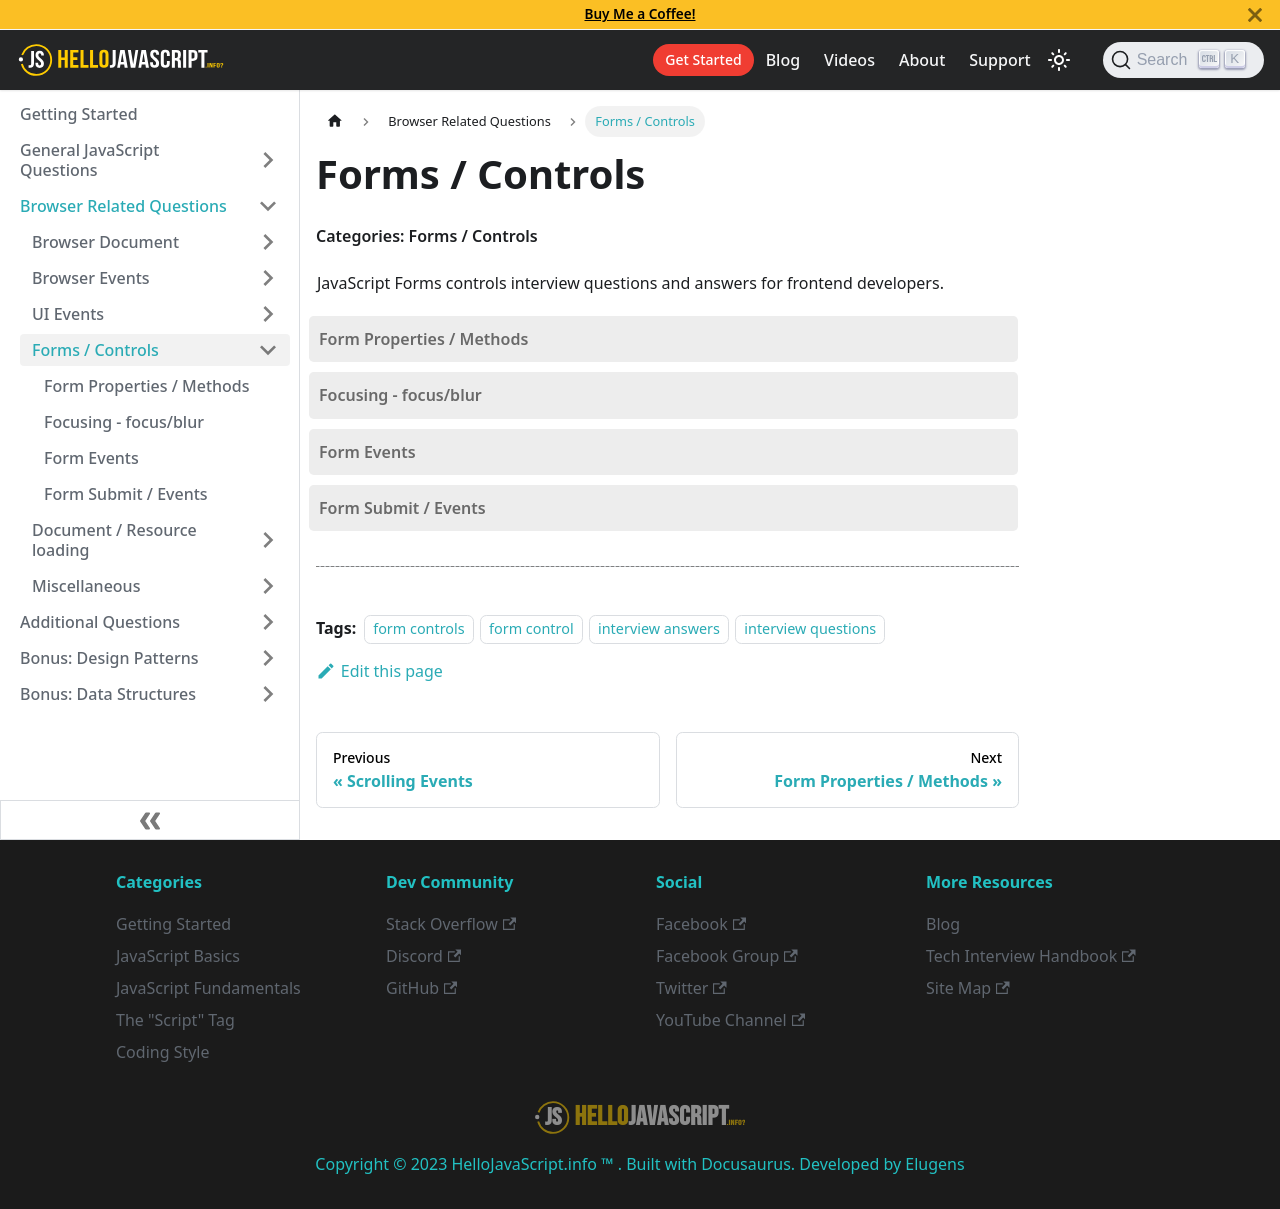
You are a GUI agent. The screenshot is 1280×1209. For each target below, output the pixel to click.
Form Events (91, 458)
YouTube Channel (730, 1020)
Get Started (703, 59)
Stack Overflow (451, 924)
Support (999, 60)
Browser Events (91, 278)
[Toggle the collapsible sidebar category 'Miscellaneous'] (268, 586)
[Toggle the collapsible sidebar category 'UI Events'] (268, 314)
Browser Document (105, 242)
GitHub (421, 988)
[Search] (1183, 60)
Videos (849, 60)
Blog (783, 60)
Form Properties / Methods (147, 386)
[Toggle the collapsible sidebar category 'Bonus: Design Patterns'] (268, 658)
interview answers (659, 628)
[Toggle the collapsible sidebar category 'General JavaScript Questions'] (268, 160)
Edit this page (379, 671)
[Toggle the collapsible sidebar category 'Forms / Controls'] (268, 350)
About (922, 60)
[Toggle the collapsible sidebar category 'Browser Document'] (268, 242)
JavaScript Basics (178, 956)
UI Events (68, 314)
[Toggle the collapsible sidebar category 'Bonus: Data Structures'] (268, 694)
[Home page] (335, 121)
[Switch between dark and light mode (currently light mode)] (1059, 60)
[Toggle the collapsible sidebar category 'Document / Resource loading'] (268, 540)
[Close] (1255, 14)
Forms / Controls (95, 350)
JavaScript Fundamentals (208, 988)
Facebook (701, 924)
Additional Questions (100, 622)
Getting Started (79, 114)
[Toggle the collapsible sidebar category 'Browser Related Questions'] (268, 206)
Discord (423, 956)
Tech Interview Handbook (1031, 956)
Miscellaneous (86, 586)
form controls (418, 628)
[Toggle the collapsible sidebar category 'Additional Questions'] (268, 622)
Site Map (968, 988)
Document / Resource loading (114, 540)
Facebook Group (727, 956)
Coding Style (163, 1052)
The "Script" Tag (175, 1020)
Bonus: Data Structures (108, 694)
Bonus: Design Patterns (109, 658)
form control (531, 628)
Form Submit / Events (126, 494)
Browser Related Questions (123, 206)
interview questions (810, 628)
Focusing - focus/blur (124, 422)
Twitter (691, 988)
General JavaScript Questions (89, 160)
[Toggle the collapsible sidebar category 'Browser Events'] (268, 278)
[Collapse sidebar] (150, 820)
